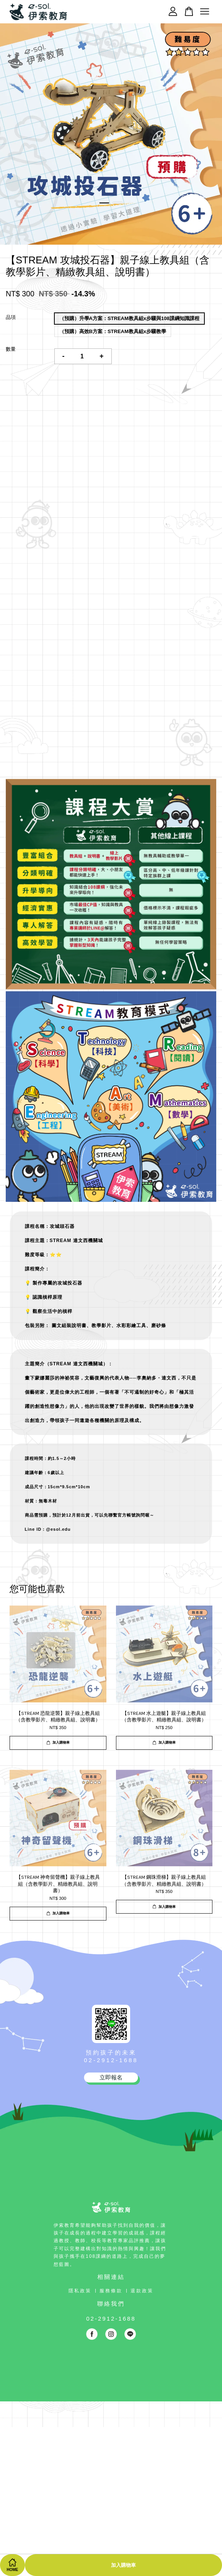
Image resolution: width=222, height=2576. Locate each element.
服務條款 (111, 2290)
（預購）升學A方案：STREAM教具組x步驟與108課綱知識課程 (129, 318)
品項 (11, 317)
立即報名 (111, 2077)
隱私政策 (80, 2290)
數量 (11, 349)
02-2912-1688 (111, 2060)
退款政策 (142, 2290)
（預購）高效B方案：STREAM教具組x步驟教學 (112, 331)
